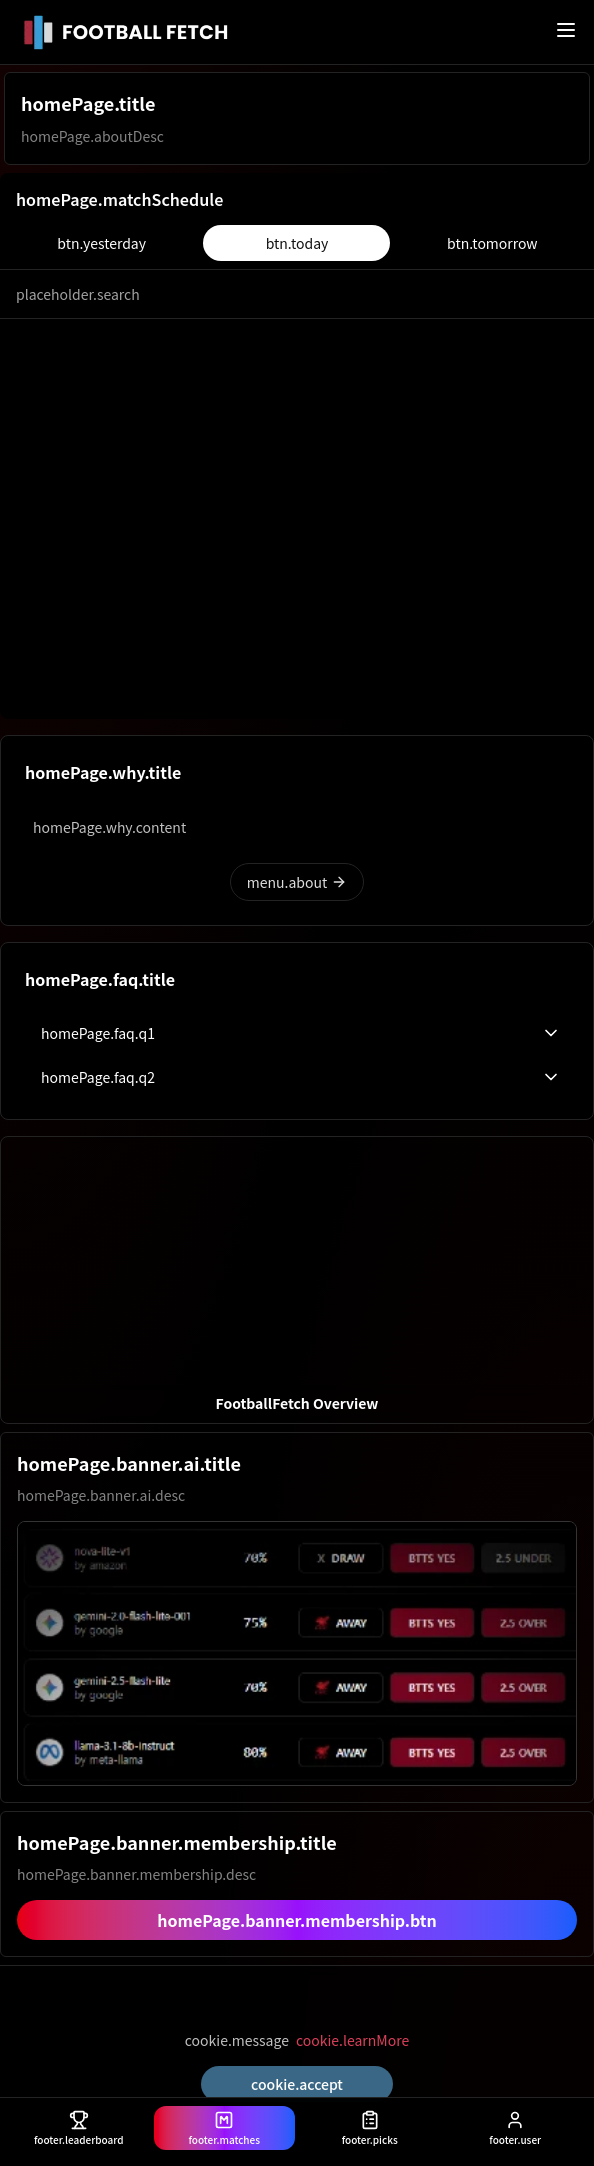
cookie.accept (297, 2084)
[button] (297, 1280)
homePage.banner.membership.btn (297, 1920)
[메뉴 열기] (566, 30)
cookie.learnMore (352, 2040)
